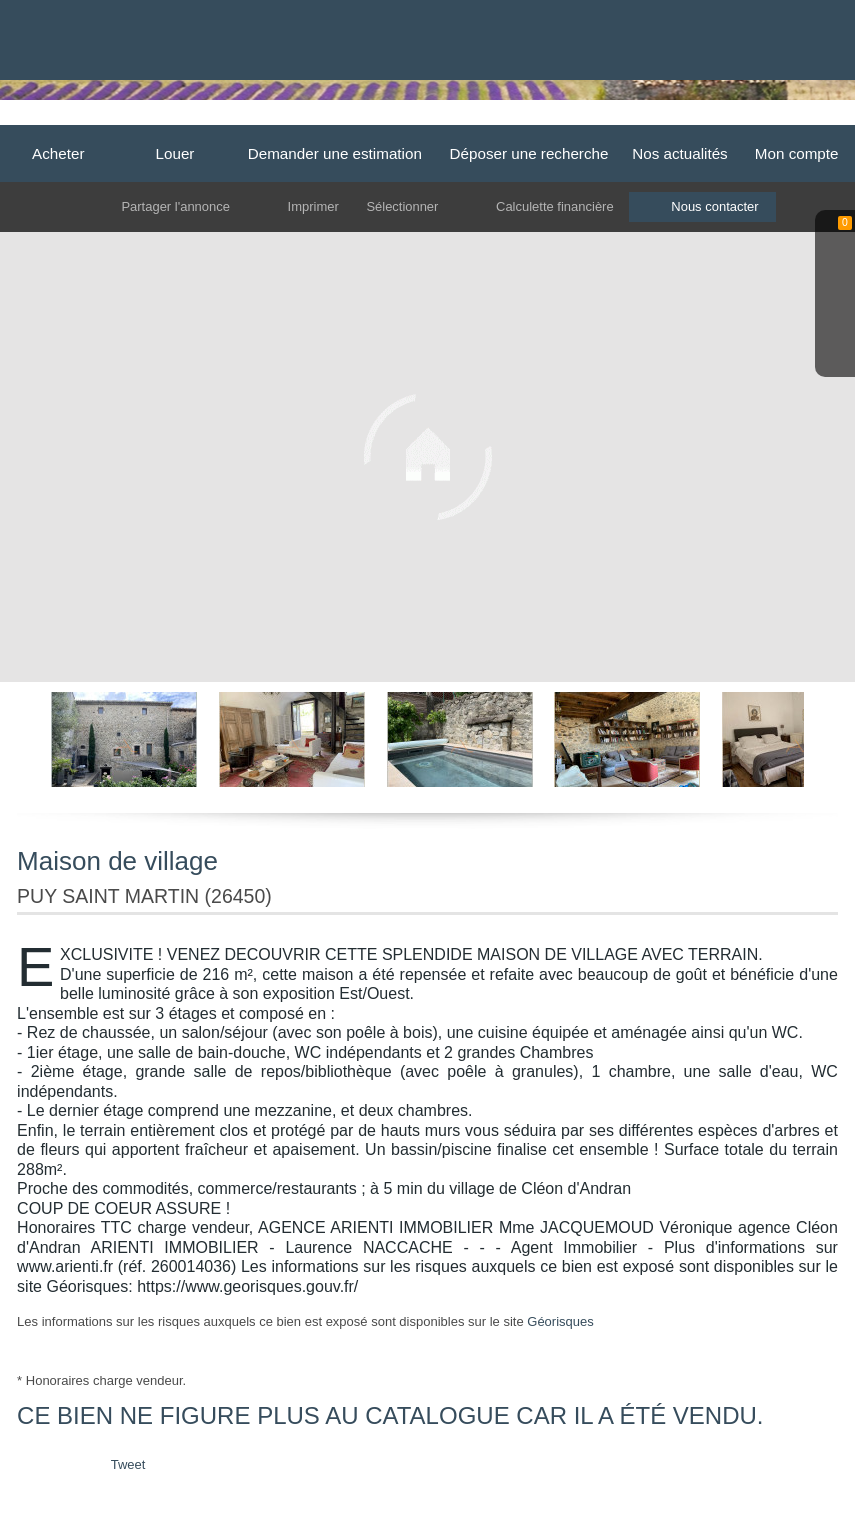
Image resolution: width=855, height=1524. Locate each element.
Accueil (220, 117)
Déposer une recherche (529, 153)
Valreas (629, 117)
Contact (806, 117)
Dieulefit (287, 117)
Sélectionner (402, 206)
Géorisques (560, 1321)
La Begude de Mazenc (394, 117)
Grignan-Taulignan (532, 117)
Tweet (128, 1464)
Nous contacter (715, 206)
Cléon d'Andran (717, 117)
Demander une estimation (335, 153)
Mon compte (797, 153)
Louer (175, 153)
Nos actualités (680, 153)
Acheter (58, 153)
